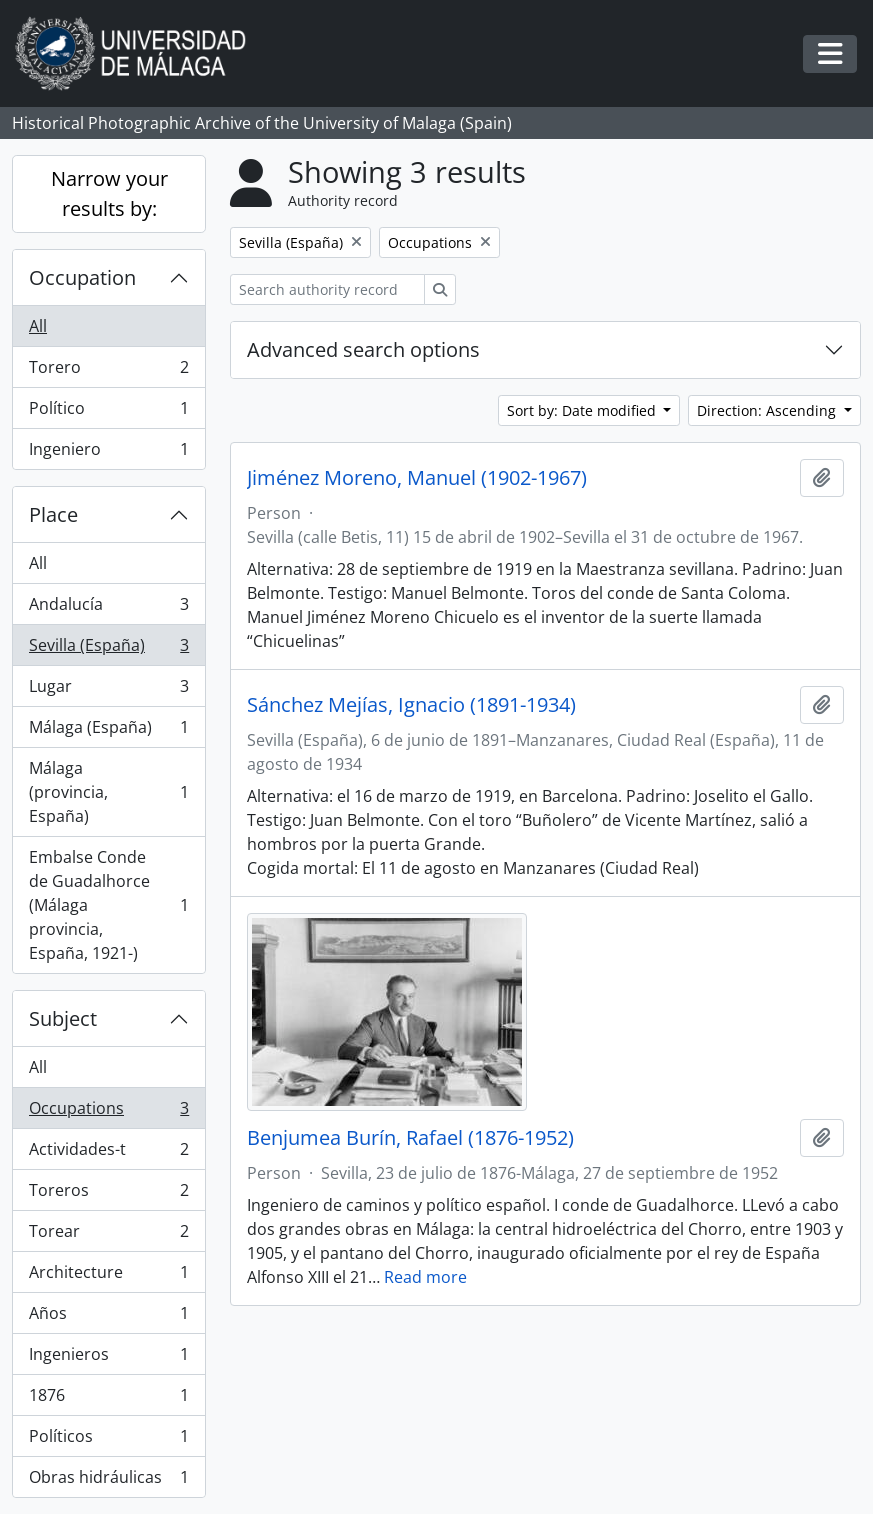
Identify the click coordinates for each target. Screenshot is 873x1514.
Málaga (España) (108, 731)
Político (108, 412)
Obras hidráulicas (108, 1481)
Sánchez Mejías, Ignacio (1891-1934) (411, 705)
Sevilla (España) (108, 649)
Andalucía (108, 608)
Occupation (82, 277)
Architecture (108, 1276)
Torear (108, 1235)
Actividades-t (108, 1153)
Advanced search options (363, 349)
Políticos (108, 1440)
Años (108, 1317)
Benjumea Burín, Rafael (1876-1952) (410, 1138)
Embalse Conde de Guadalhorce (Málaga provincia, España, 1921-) (108, 905)
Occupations (108, 1112)
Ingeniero (108, 453)
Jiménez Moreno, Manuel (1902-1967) (417, 478)
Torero (108, 371)
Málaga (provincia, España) (108, 792)
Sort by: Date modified (583, 410)
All (38, 326)
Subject (63, 1018)
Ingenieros (108, 1358)
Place (53, 514)
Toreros (108, 1194)
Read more (425, 1277)
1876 (108, 1399)
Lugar (108, 690)
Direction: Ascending (768, 410)
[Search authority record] (327, 289)
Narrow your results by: (109, 193)
